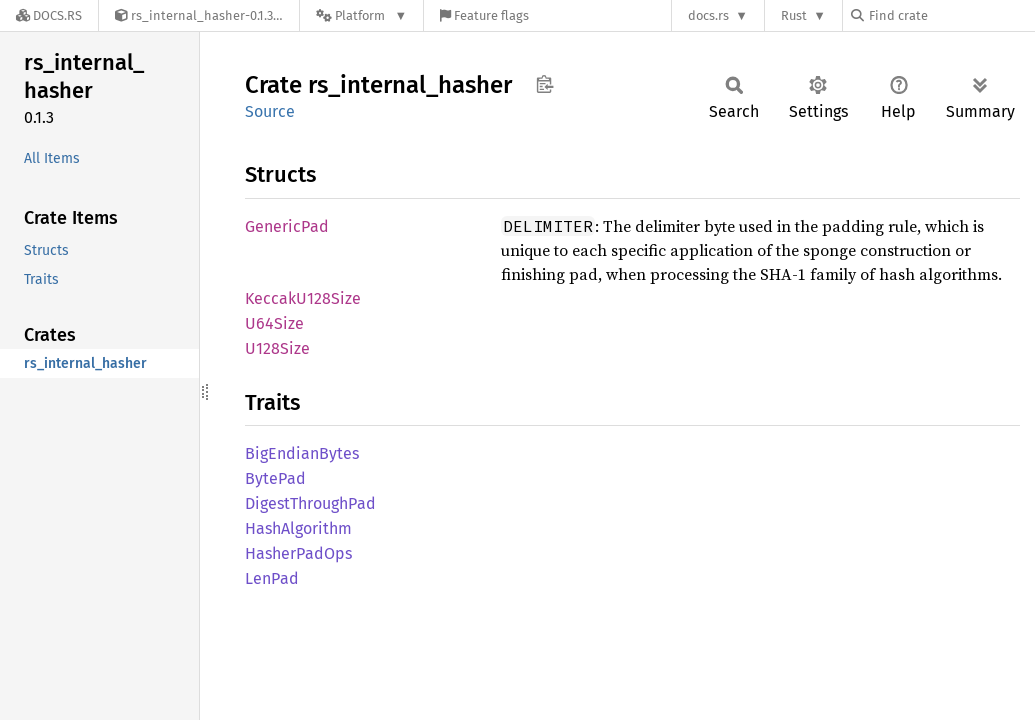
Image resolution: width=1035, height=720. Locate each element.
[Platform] (361, 15)
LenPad (272, 578)
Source (270, 111)
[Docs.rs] (49, 15)
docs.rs (708, 15)
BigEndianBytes (302, 453)
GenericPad (287, 226)
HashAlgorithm (298, 528)
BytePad (275, 478)
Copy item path (544, 84)
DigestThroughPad (310, 503)
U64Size (274, 323)
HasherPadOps (298, 553)
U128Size (277, 348)
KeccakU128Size (303, 298)
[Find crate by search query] (951, 15)
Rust (794, 15)
